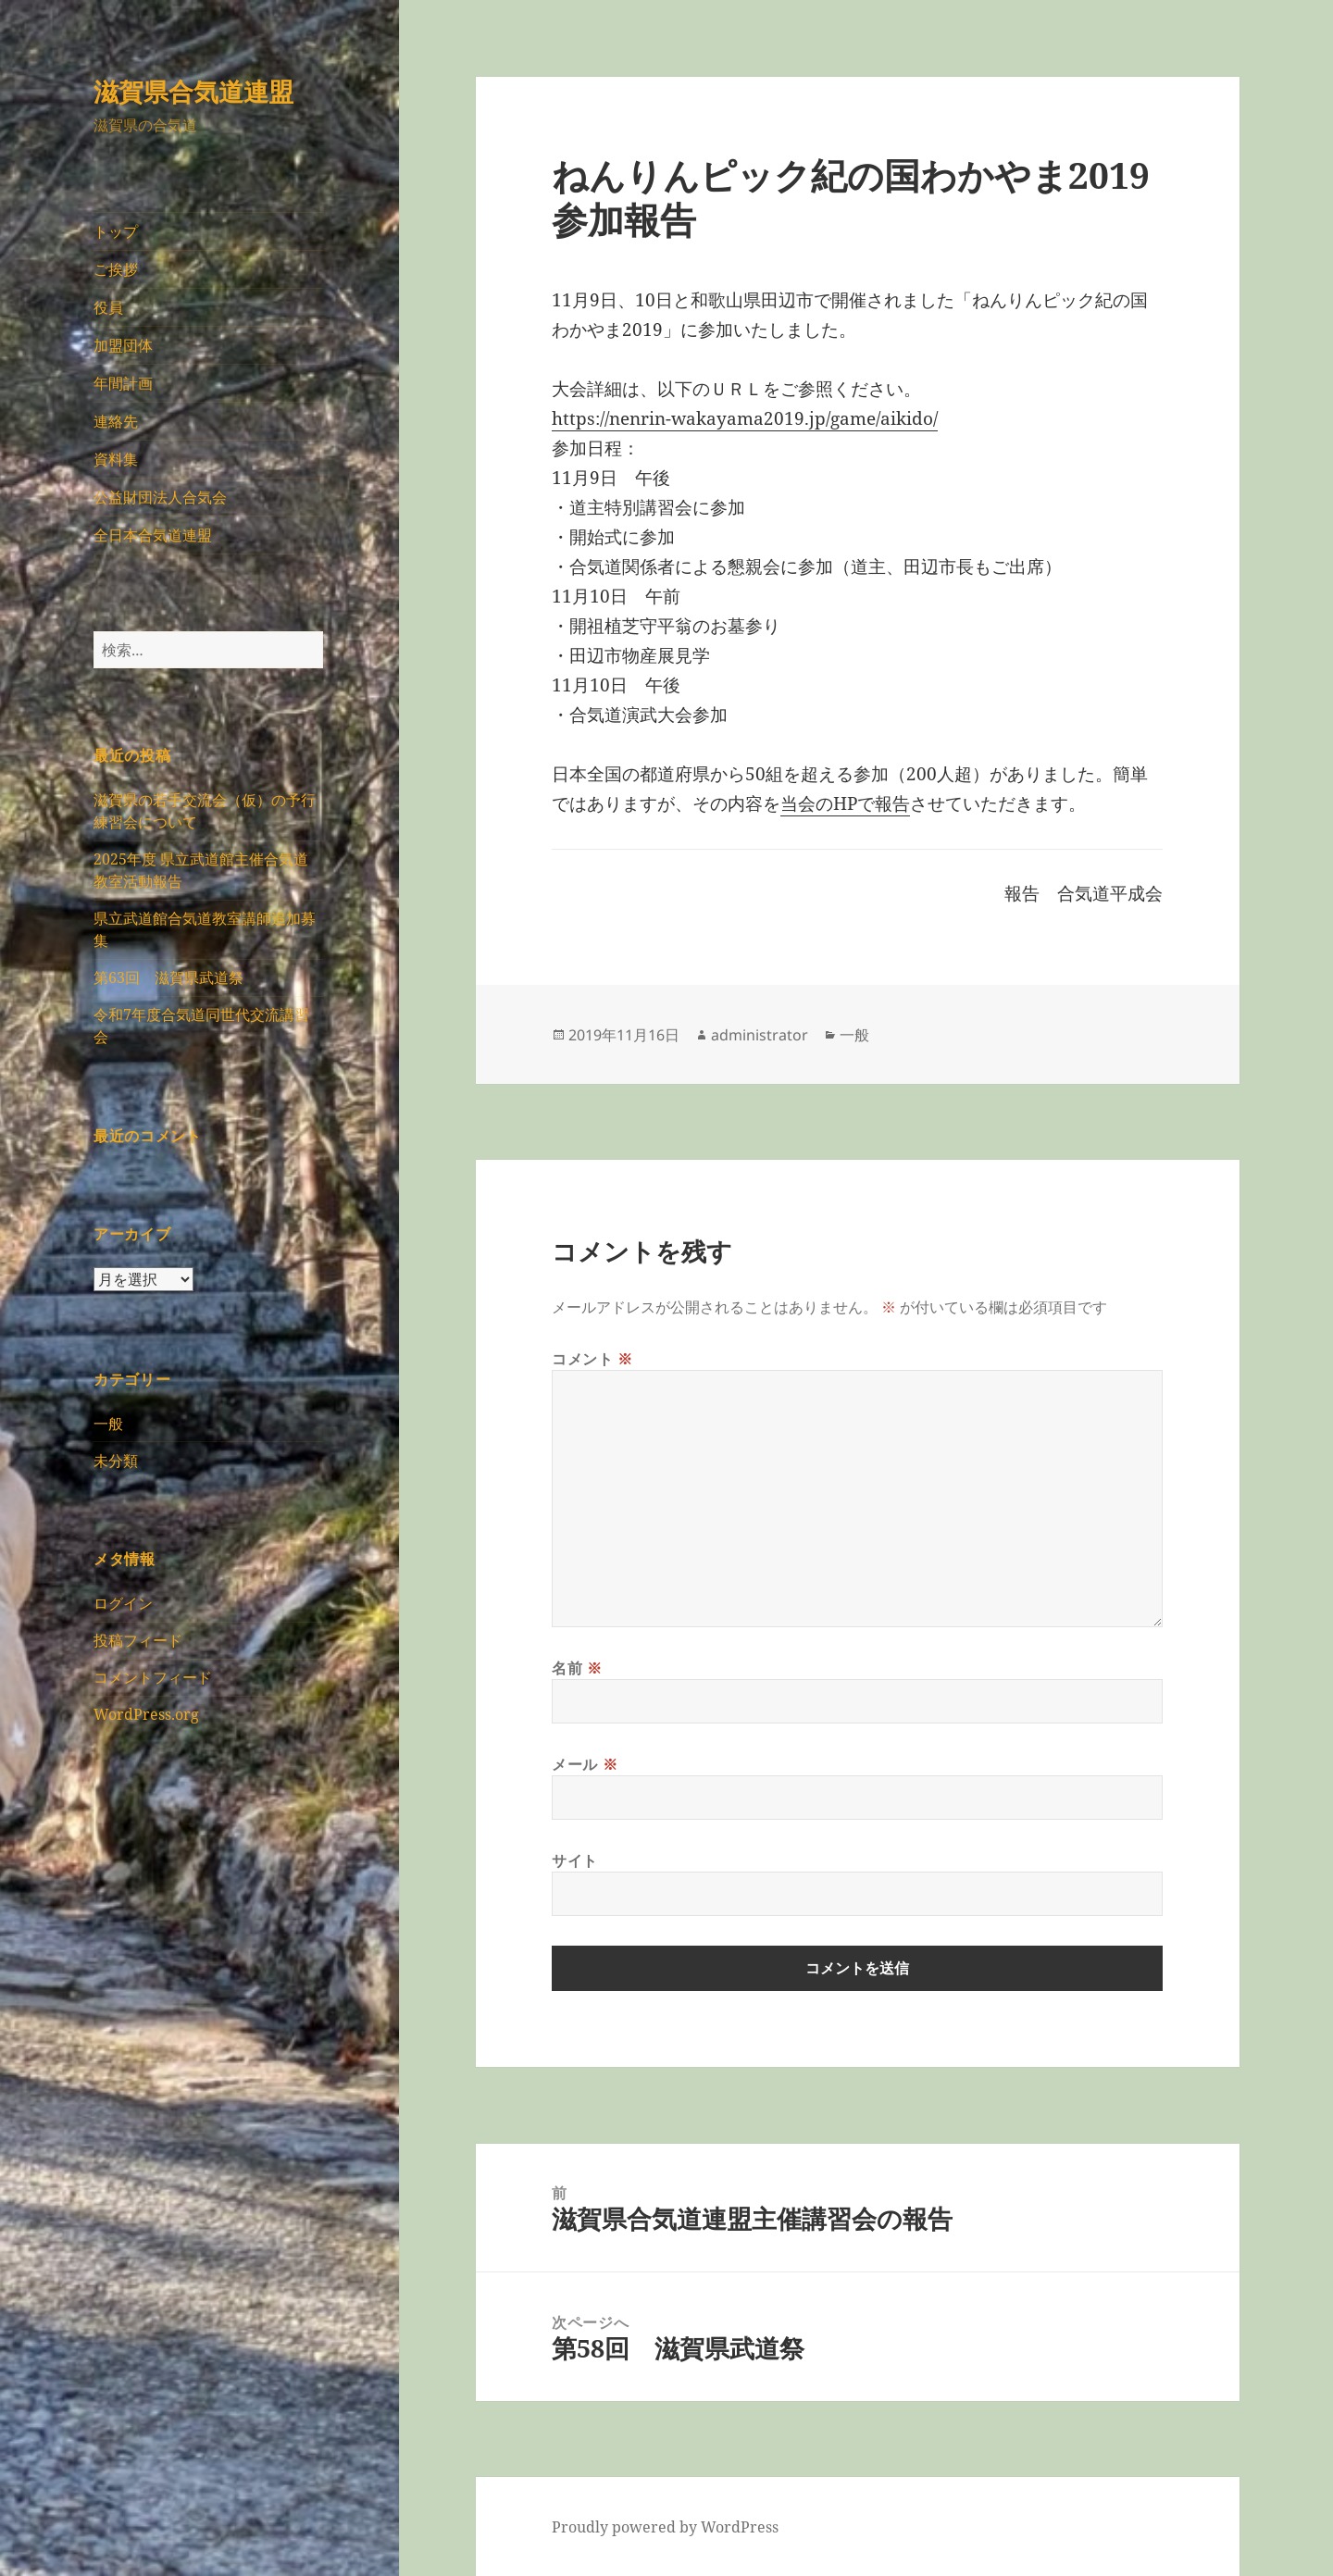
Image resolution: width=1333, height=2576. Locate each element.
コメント (592, 1359)
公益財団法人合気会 (160, 497)
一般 (108, 1423)
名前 (577, 1668)
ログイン (123, 1603)
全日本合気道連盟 (152, 535)
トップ (115, 231)
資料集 (115, 459)
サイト (575, 1860)
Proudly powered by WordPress (665, 2527)
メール (584, 1764)
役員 (108, 307)
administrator (759, 1035)
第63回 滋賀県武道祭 (168, 977)
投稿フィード (137, 1640)
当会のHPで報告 (845, 803)
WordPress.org (146, 1714)
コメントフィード (152, 1677)
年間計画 (123, 383)
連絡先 (115, 421)
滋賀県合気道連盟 (193, 91)
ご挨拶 (115, 269)
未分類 (115, 1460)
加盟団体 (123, 345)
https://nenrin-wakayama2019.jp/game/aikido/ (745, 418)
